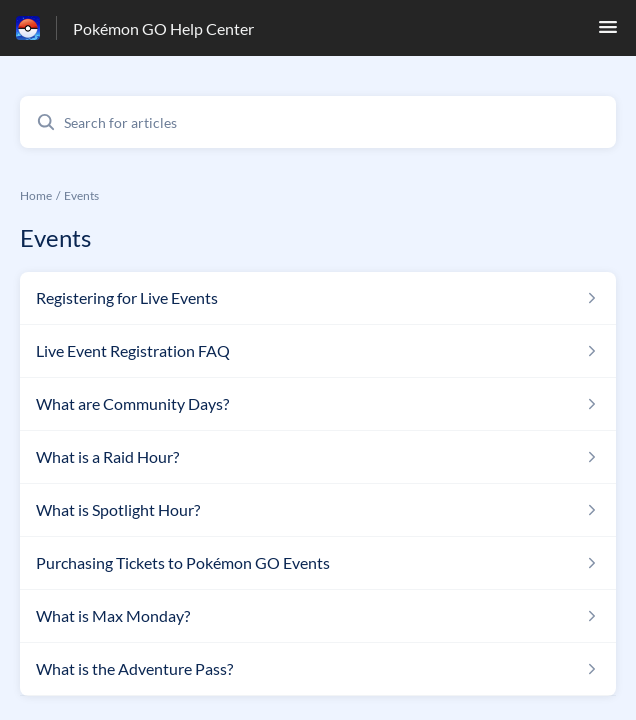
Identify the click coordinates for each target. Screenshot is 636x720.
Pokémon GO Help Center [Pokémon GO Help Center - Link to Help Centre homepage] (163, 28)
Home (36, 195)
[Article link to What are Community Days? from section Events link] (318, 404)
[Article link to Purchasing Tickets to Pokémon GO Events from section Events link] (318, 563)
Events (81, 195)
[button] (608, 32)
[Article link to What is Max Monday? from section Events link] (318, 616)
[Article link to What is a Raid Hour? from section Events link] (318, 457)
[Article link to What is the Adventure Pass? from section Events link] (318, 669)
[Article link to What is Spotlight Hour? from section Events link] (318, 510)
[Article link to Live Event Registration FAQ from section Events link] (318, 351)
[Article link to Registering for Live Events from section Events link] (318, 298)
